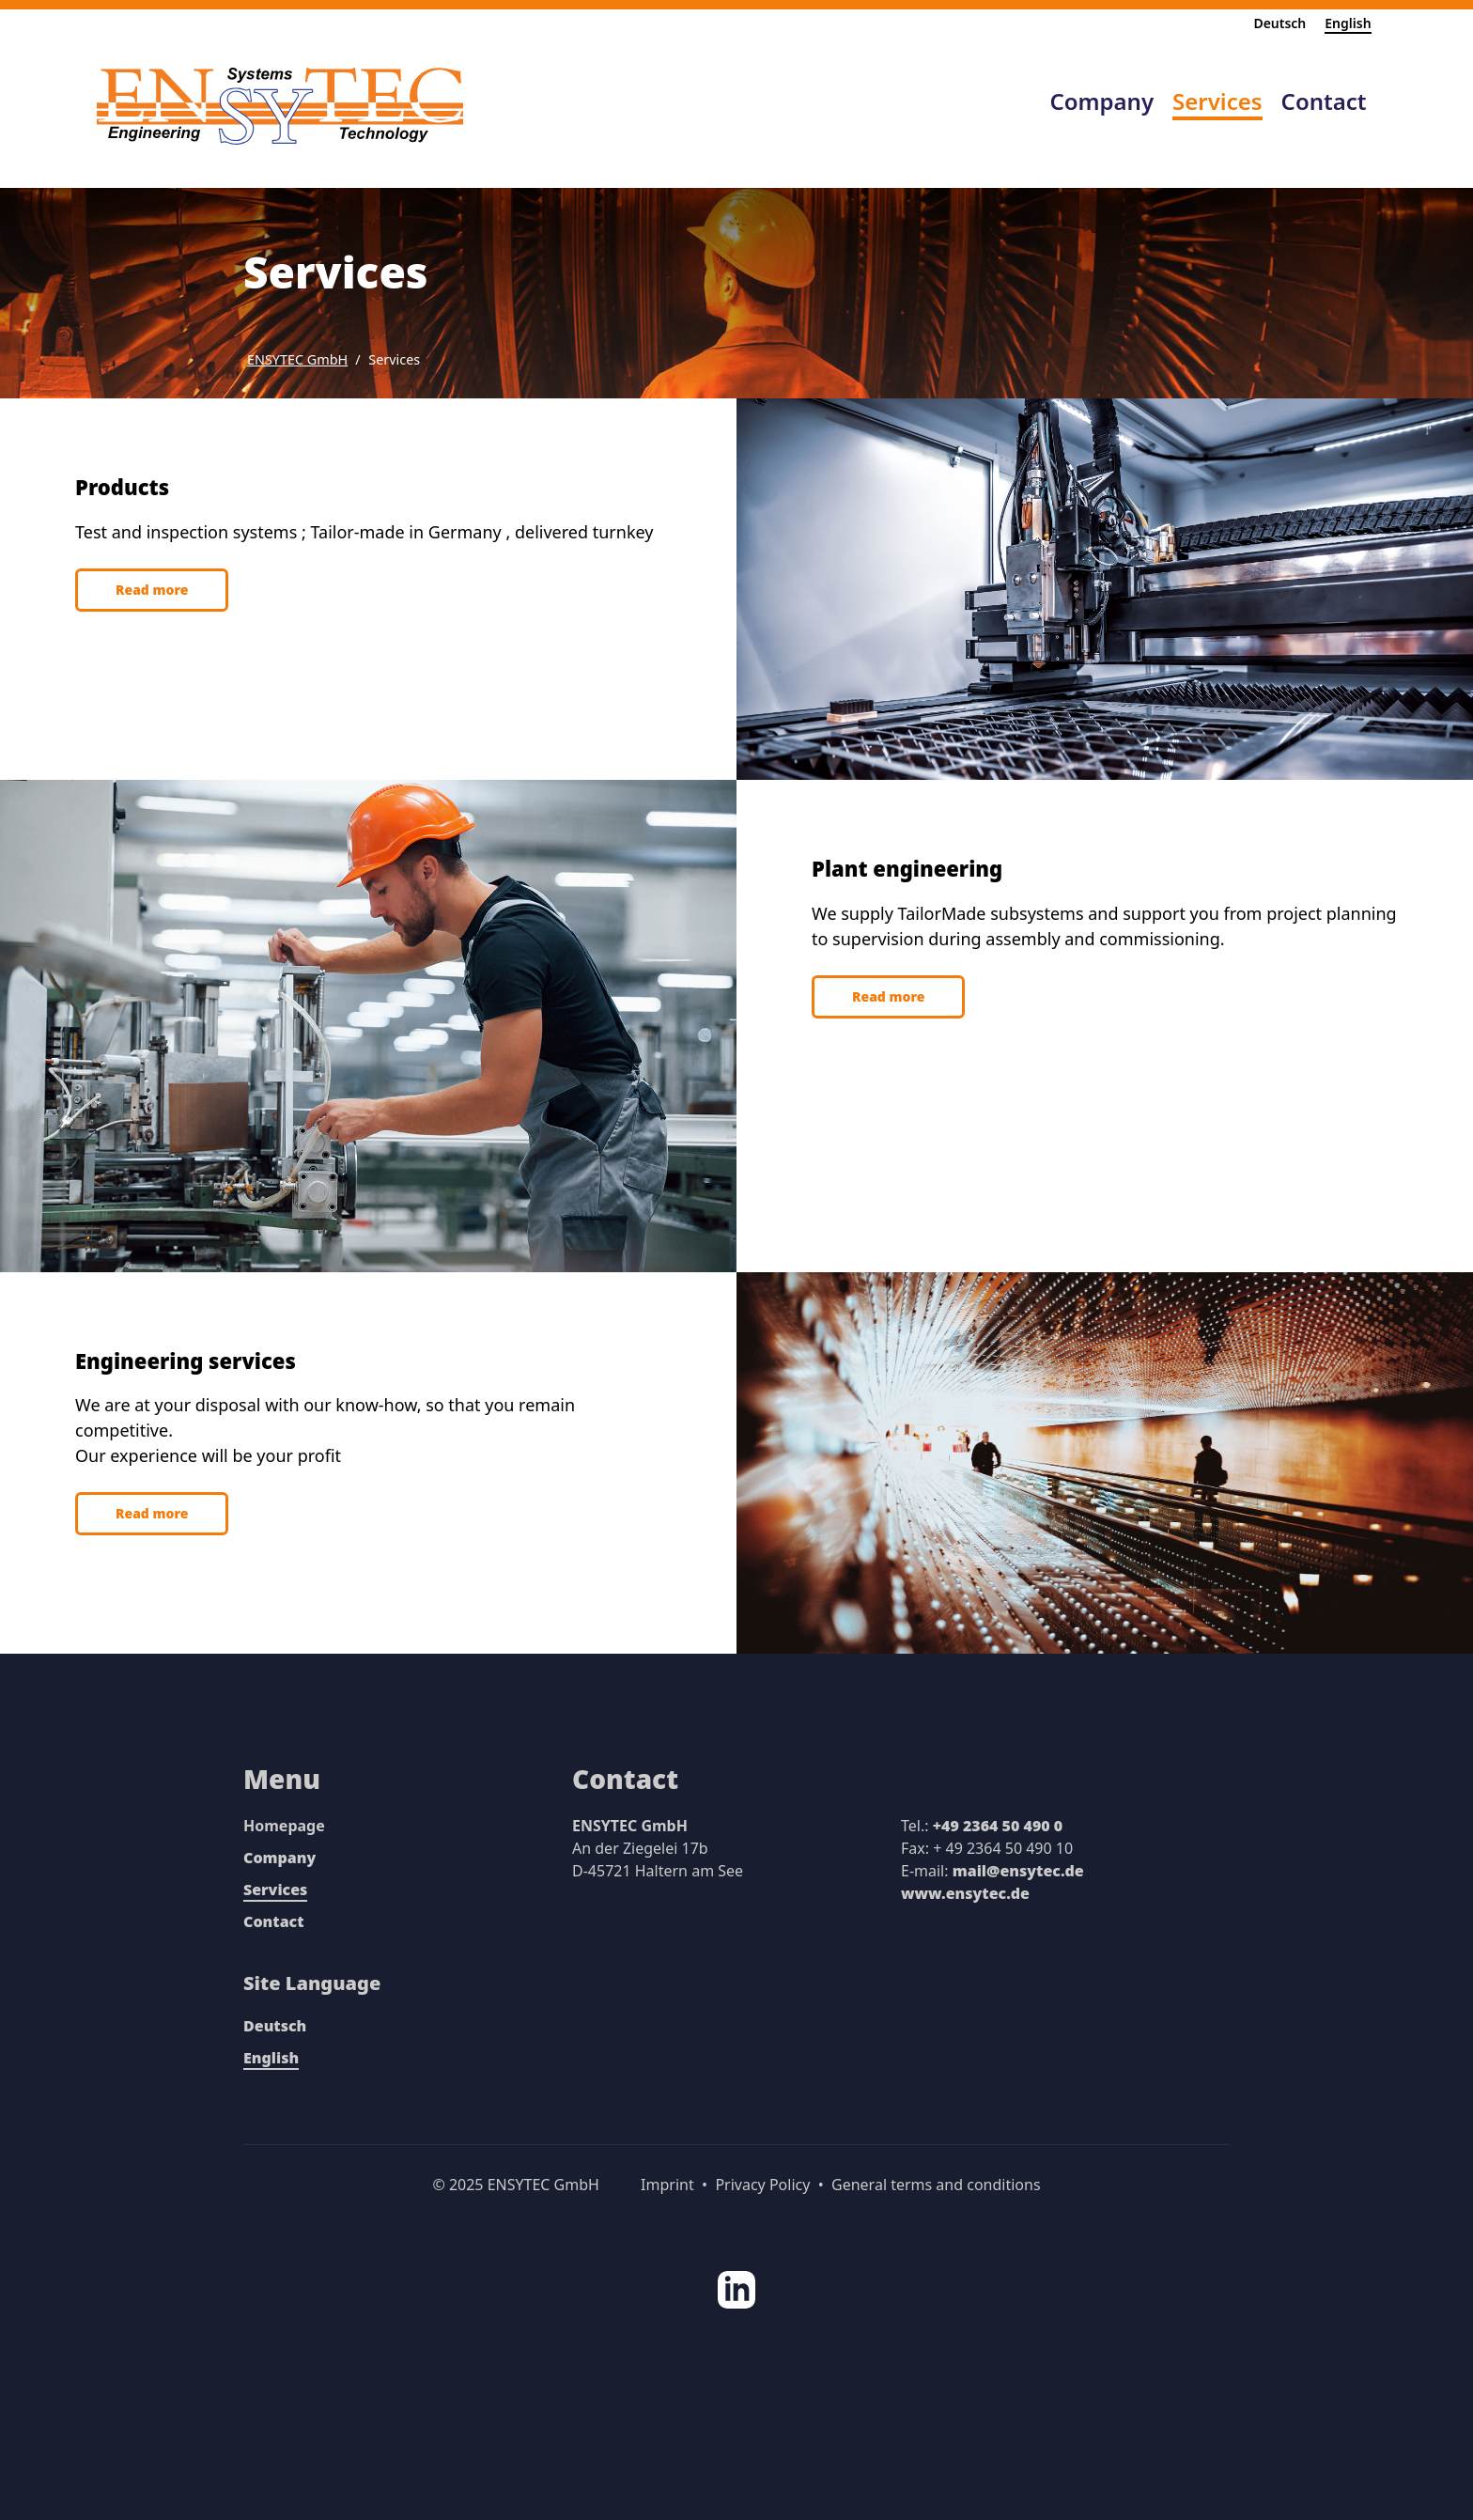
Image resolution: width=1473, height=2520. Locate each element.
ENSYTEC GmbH (297, 359)
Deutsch (1279, 23)
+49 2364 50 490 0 (998, 1825)
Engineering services (185, 1360)
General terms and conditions (936, 2184)
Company (279, 1857)
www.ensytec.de (965, 1893)
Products (122, 487)
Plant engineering (907, 868)
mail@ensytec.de (1018, 1870)
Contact (273, 1921)
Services (394, 359)
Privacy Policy (762, 2184)
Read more (152, 590)
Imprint (667, 2184)
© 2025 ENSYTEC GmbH (515, 2184)
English (1348, 23)
